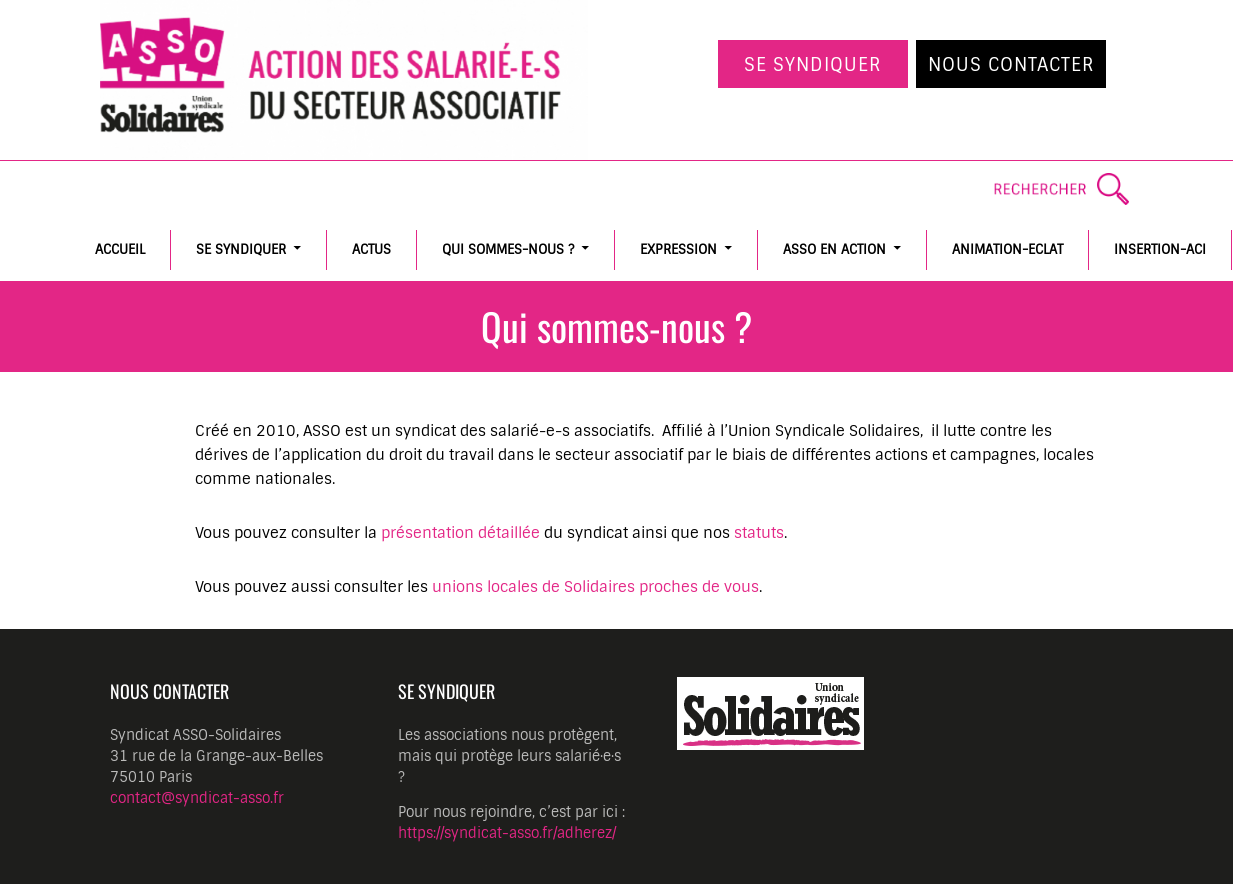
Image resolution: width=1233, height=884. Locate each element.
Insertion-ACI (1160, 249)
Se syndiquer (813, 65)
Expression (678, 249)
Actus (371, 249)
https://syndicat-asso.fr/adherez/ (507, 833)
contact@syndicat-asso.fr (197, 798)
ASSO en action (834, 249)
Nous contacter (1011, 65)
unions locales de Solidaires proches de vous (595, 587)
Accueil (120, 249)
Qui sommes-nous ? (508, 249)
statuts (759, 533)
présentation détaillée (460, 533)
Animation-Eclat (1007, 249)
